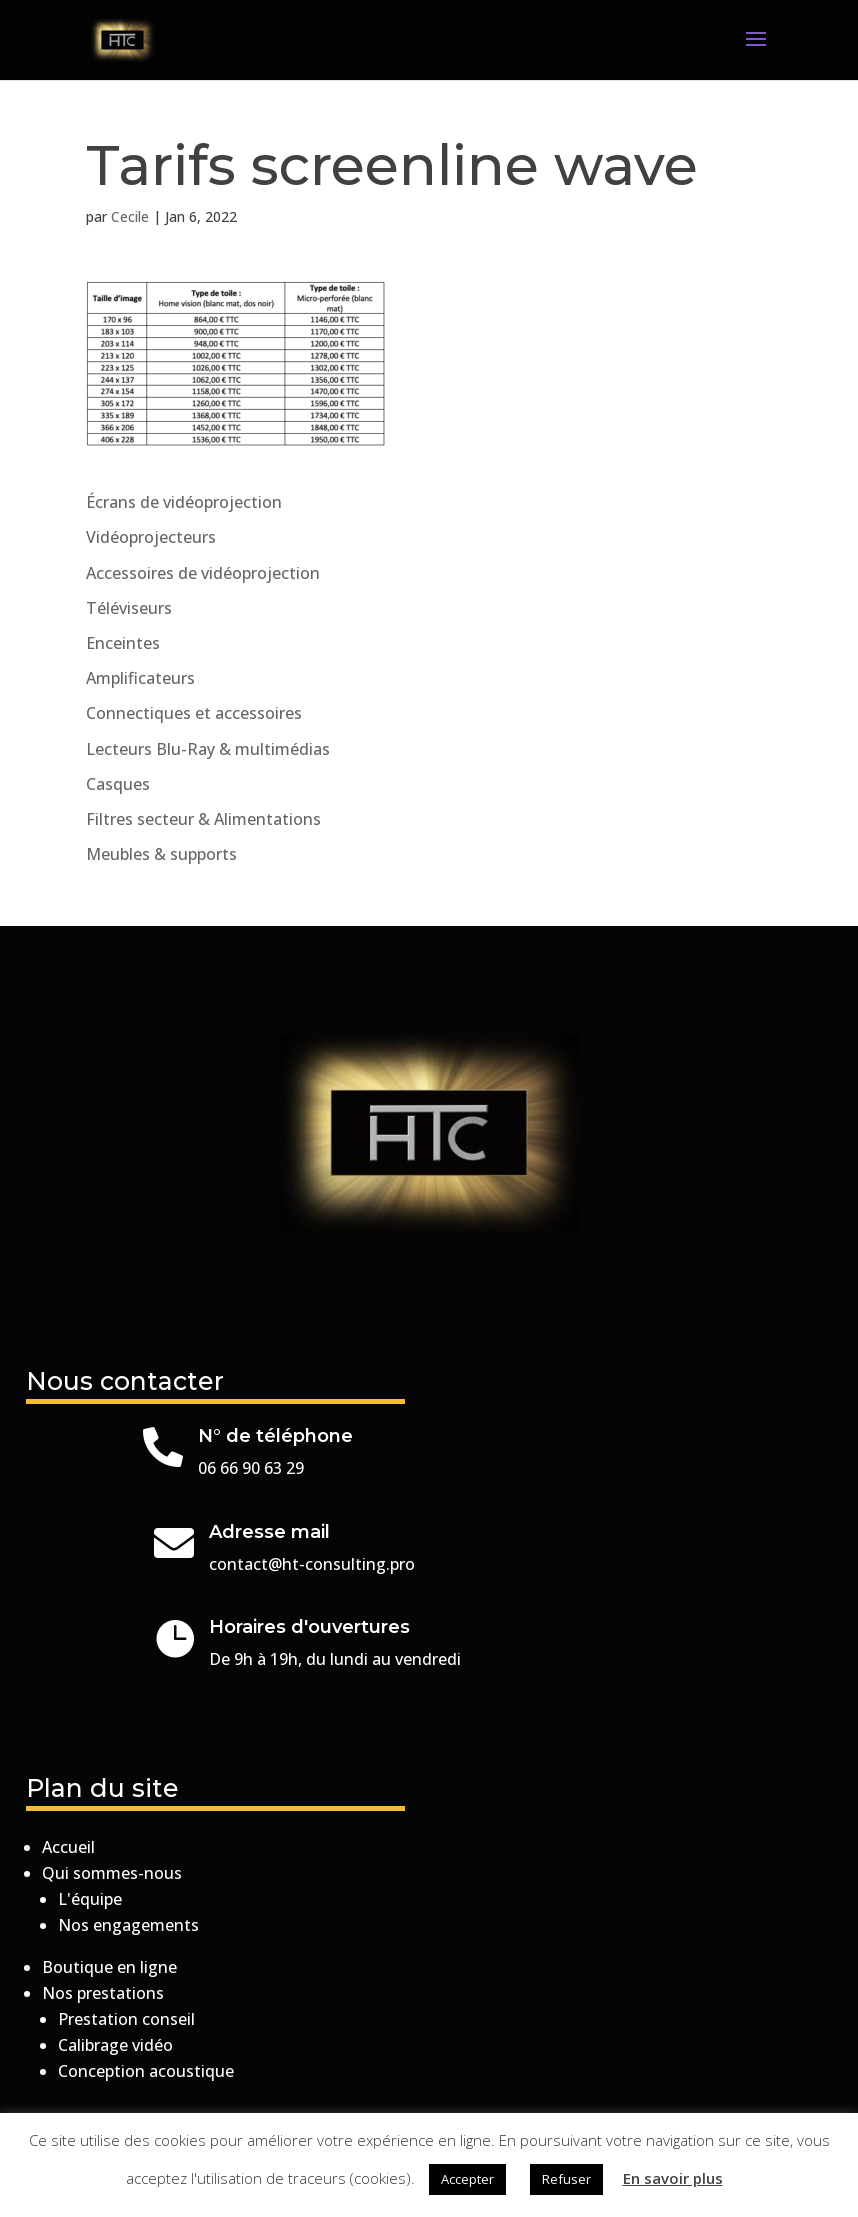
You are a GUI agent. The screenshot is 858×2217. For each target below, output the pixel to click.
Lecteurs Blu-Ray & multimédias (208, 749)
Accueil (68, 1847)
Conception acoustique (146, 2071)
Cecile (130, 216)
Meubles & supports (161, 854)
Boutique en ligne (109, 1967)
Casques (118, 784)
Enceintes (123, 643)
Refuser (566, 2179)
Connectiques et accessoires (194, 713)
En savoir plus (673, 2178)
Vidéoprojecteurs (151, 537)
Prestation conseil (126, 2019)
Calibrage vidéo (115, 2045)
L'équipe (90, 1899)
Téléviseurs (129, 608)
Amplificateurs (140, 678)
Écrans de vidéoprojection (184, 502)
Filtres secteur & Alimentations (203, 819)
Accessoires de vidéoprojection (203, 573)
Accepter (467, 2179)
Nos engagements (128, 1925)
